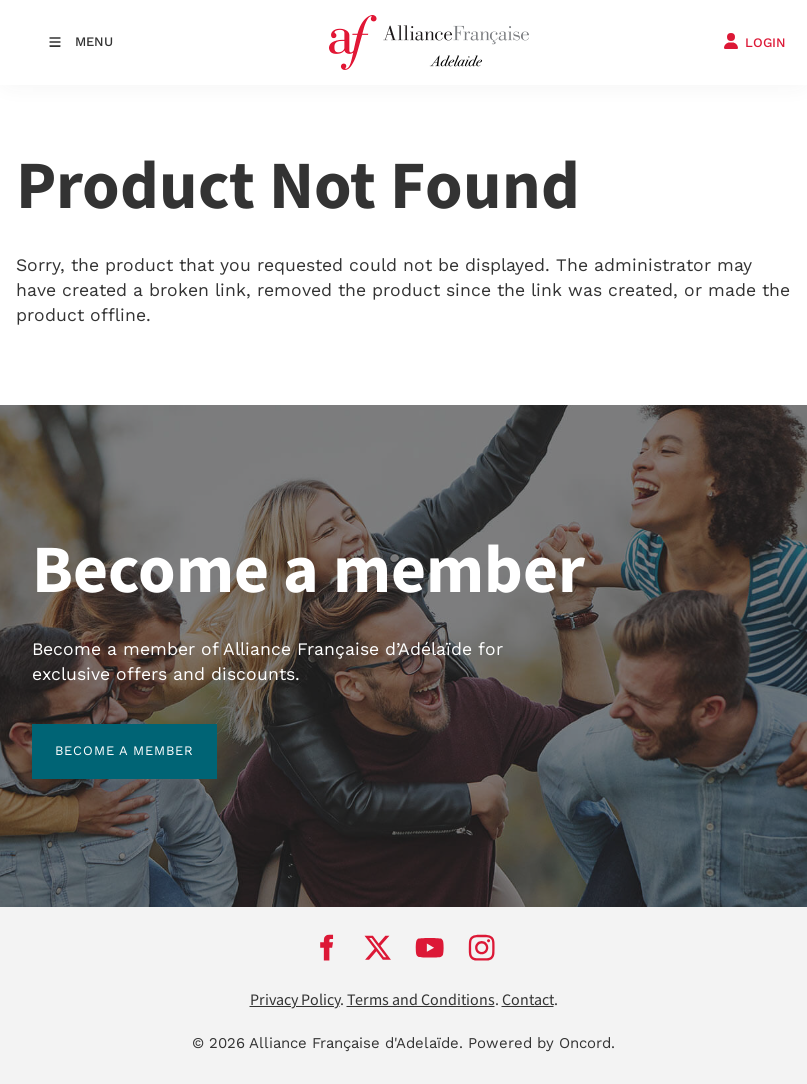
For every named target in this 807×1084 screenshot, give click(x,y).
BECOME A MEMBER (101, 735)
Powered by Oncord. (541, 1043)
